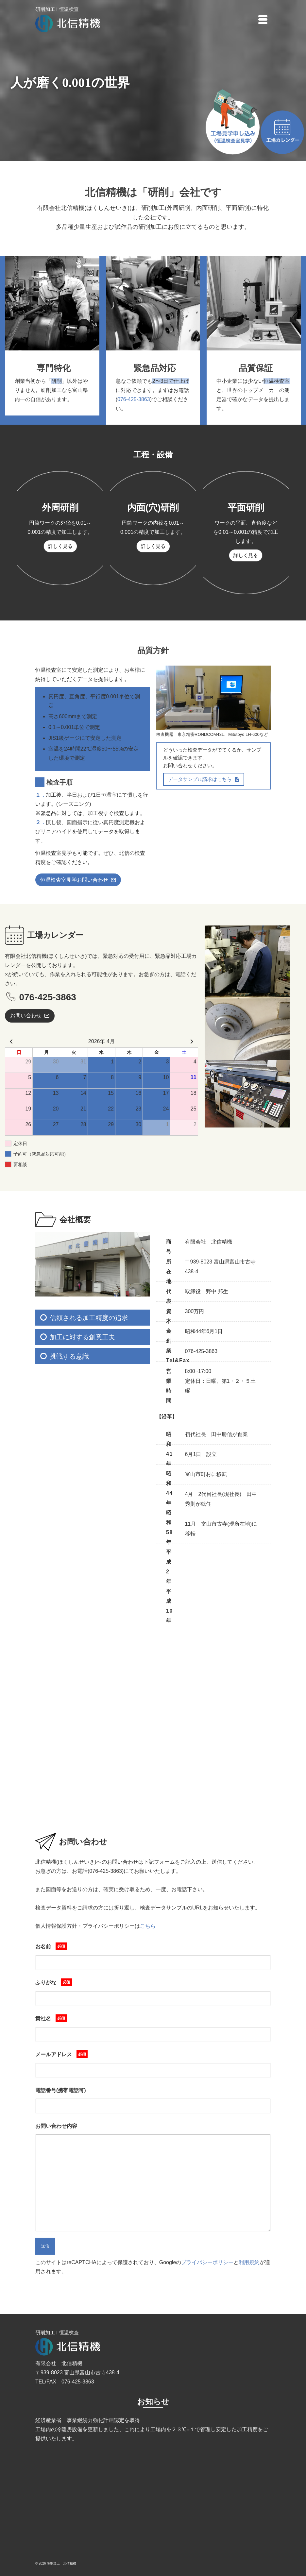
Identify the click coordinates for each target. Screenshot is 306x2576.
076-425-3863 (133, 399)
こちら (148, 1926)
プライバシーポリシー (207, 2262)
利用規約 (249, 2262)
